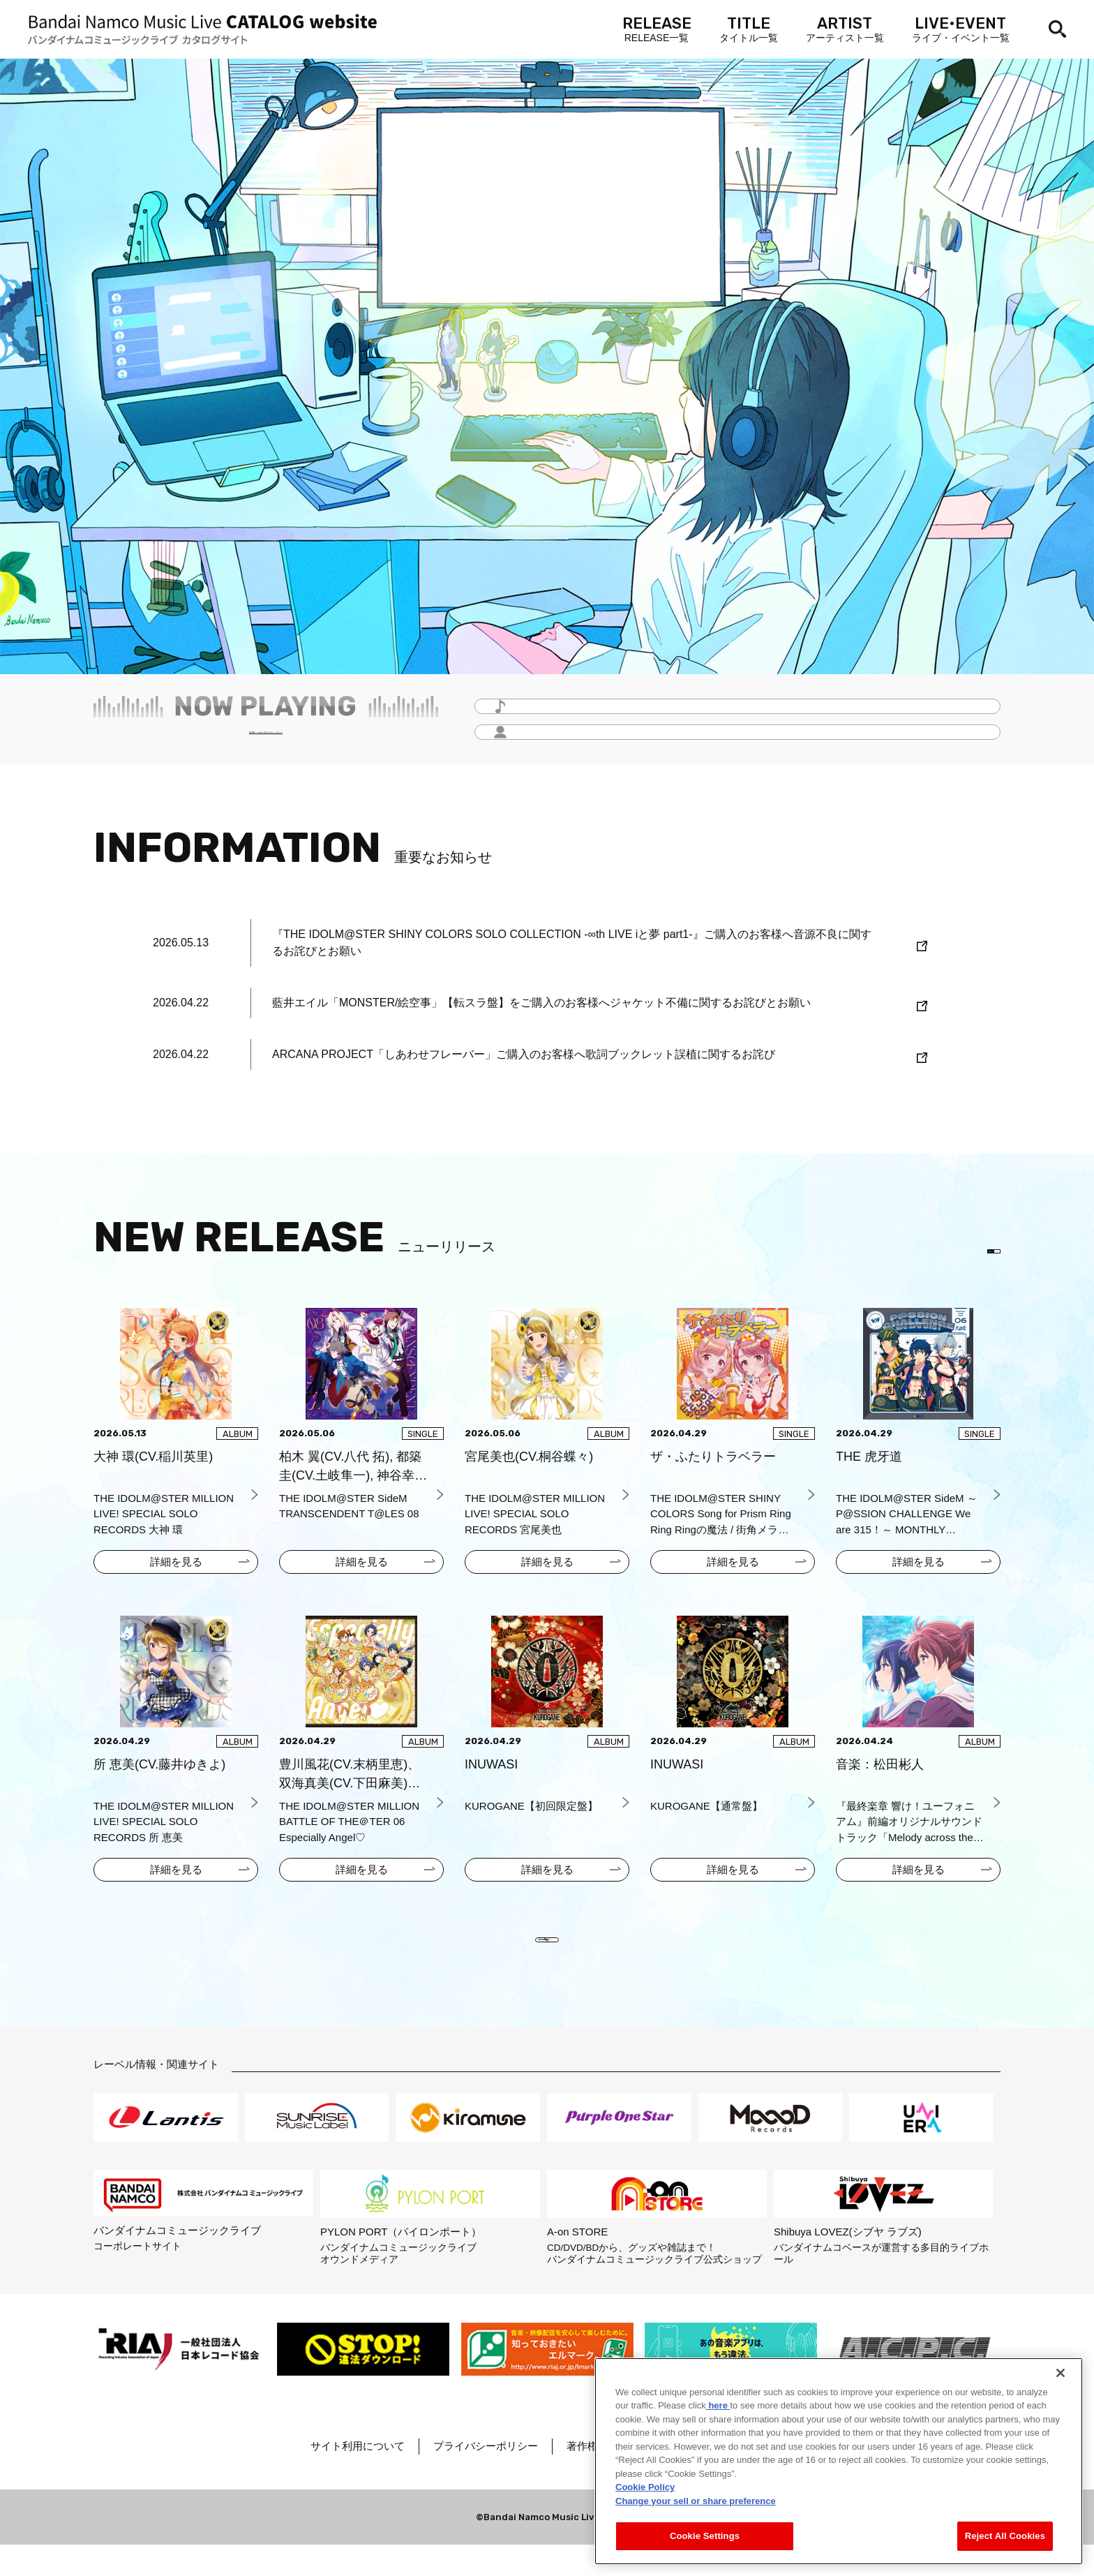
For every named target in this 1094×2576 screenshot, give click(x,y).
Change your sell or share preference (695, 2501)
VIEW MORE (547, 1959)
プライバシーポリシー (531, 2477)
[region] (838, 2461)
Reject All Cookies (1005, 2536)
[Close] (1060, 2373)
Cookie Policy (645, 2487)
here (718, 2405)
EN (978, 1255)
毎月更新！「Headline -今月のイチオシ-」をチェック (265, 740)
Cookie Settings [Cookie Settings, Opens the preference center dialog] (705, 2536)
